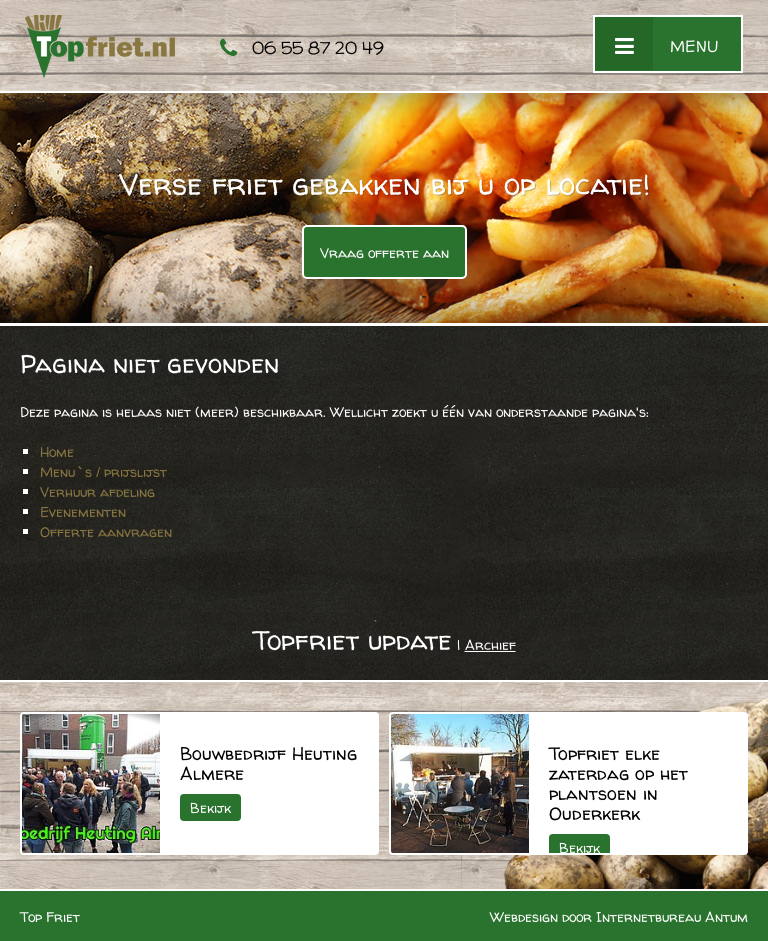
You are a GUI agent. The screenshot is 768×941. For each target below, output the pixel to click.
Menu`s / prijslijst (103, 471)
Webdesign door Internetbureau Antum (619, 916)
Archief (490, 644)
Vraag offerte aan (384, 252)
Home (57, 451)
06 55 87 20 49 (318, 47)
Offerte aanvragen (106, 531)
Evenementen (83, 511)
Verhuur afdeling (97, 491)
